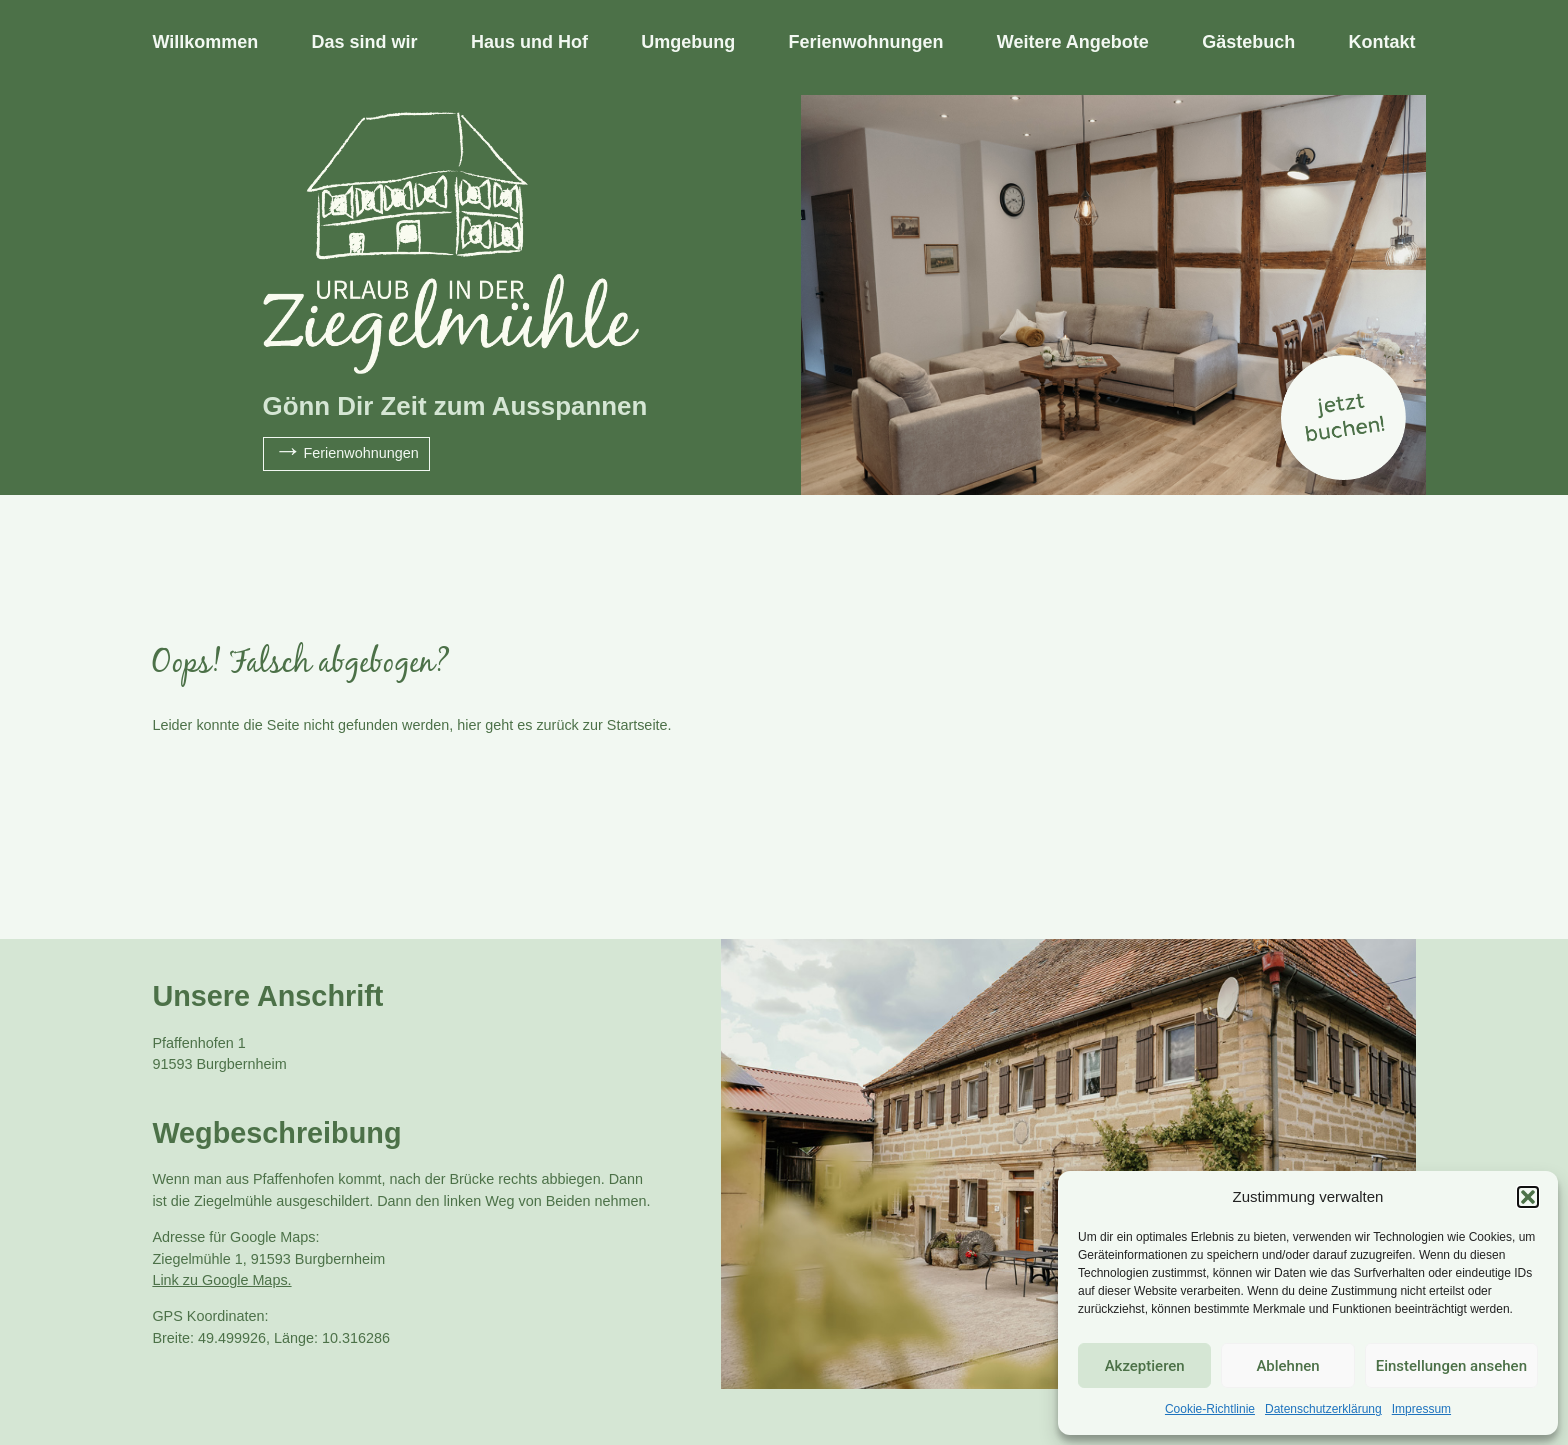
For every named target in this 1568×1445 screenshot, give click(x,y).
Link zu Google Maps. (221, 1280)
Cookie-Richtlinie (1210, 1409)
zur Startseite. (627, 725)
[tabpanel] (784, 295)
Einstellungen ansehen (1451, 1366)
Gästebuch (1248, 42)
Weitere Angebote (1073, 42)
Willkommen (205, 42)
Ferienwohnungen (866, 42)
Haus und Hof (529, 42)
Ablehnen (1287, 1366)
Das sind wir (365, 42)
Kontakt (1382, 42)
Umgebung (688, 42)
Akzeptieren (1145, 1366)
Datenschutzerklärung (1323, 1409)
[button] (1528, 1197)
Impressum (1421, 1409)
